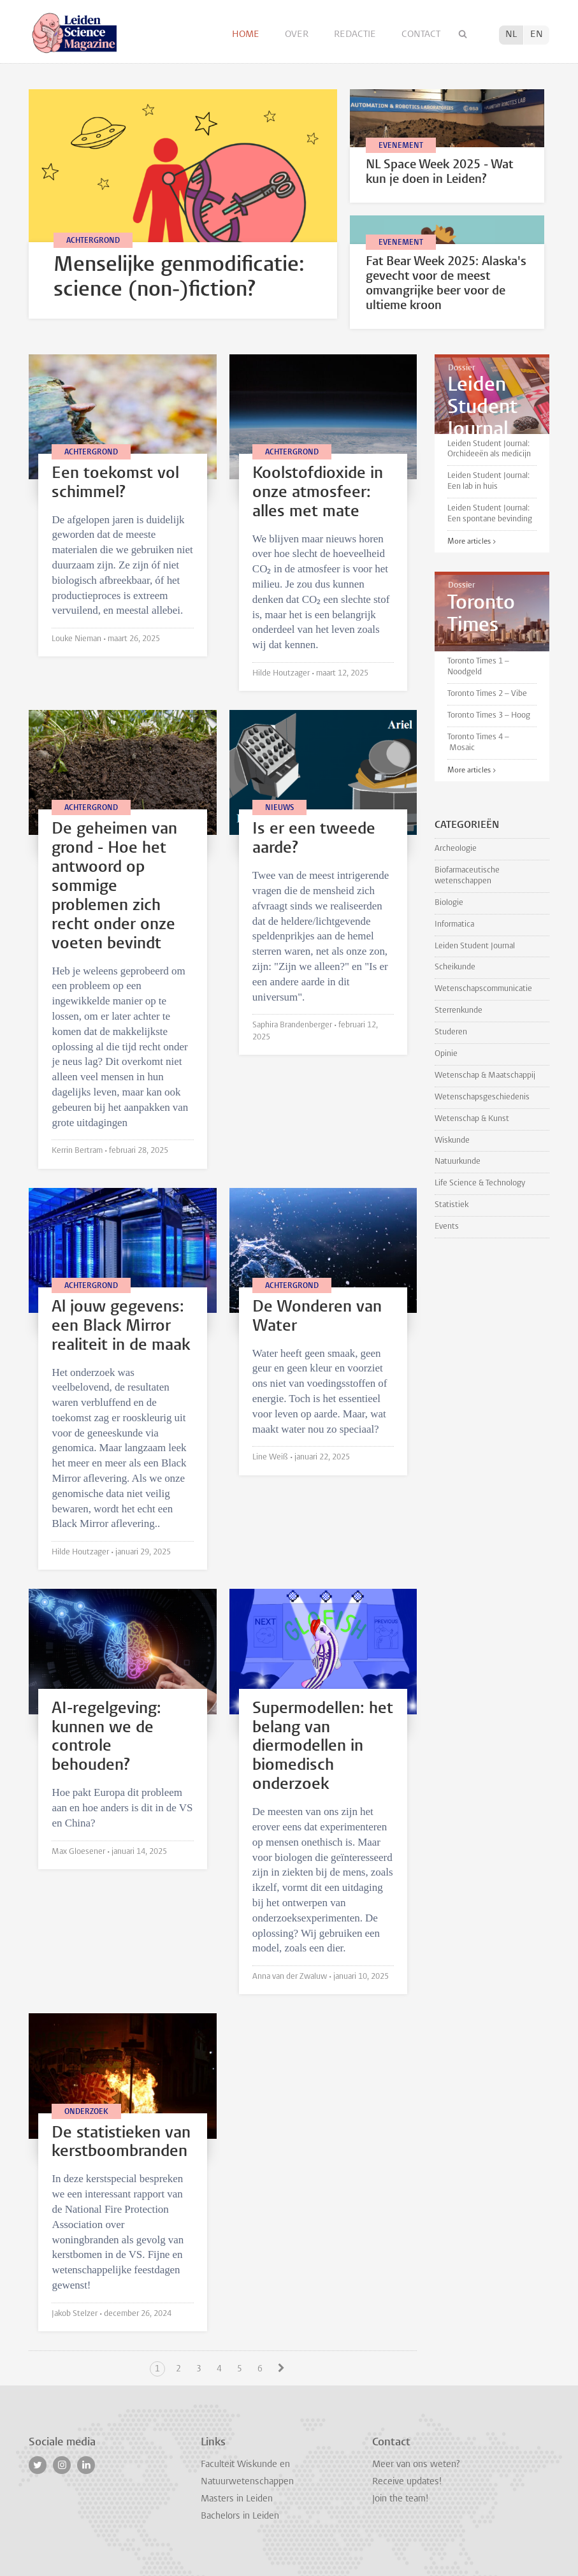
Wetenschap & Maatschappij (485, 1075)
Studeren (451, 1032)
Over (298, 35)
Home (247, 35)
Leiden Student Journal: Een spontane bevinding (489, 513)
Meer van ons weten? (415, 2465)
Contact (420, 35)
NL (511, 35)
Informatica (454, 924)
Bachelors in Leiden (240, 2516)
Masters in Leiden (237, 2499)
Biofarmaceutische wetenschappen (467, 875)
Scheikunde (455, 967)
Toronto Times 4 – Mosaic (478, 742)
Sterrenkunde (458, 1010)
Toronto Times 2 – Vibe (487, 694)
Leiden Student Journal (475, 946)
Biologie (449, 903)
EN (536, 35)
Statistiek (451, 1205)
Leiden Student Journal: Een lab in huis (488, 481)
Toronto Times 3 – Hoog (488, 715)
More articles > (471, 542)
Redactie (356, 35)
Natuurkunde (457, 1161)
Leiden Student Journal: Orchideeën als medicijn (489, 449)
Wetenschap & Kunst (472, 1119)
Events (447, 1226)
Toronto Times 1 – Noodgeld (478, 666)
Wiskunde (452, 1140)
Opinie (446, 1054)
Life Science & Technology (480, 1183)
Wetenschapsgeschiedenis (482, 1097)
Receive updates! (407, 2482)
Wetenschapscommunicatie (483, 989)
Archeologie (456, 848)
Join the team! (400, 2499)
